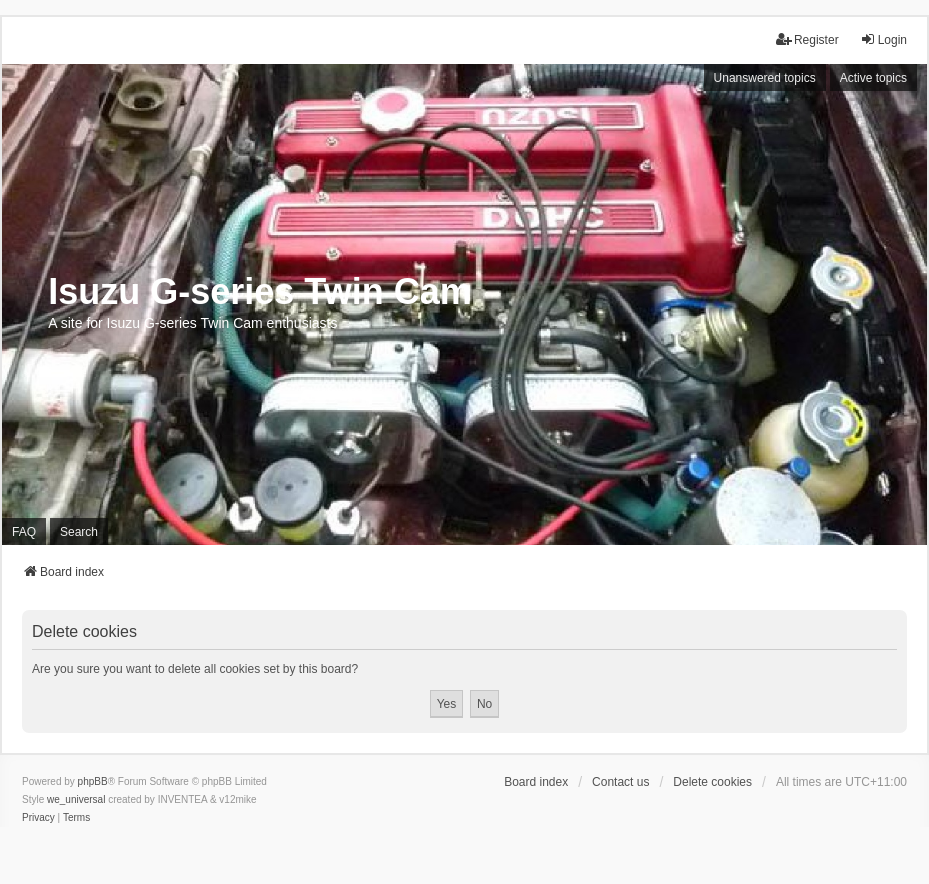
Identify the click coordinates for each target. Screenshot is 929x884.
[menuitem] (38, 818)
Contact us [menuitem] (620, 782)
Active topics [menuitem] (873, 78)
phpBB (93, 781)
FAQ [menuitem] (24, 532)
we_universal (76, 799)
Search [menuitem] (79, 532)
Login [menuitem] (883, 39)
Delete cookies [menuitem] (712, 782)
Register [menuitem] (807, 39)
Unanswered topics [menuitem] (765, 78)
